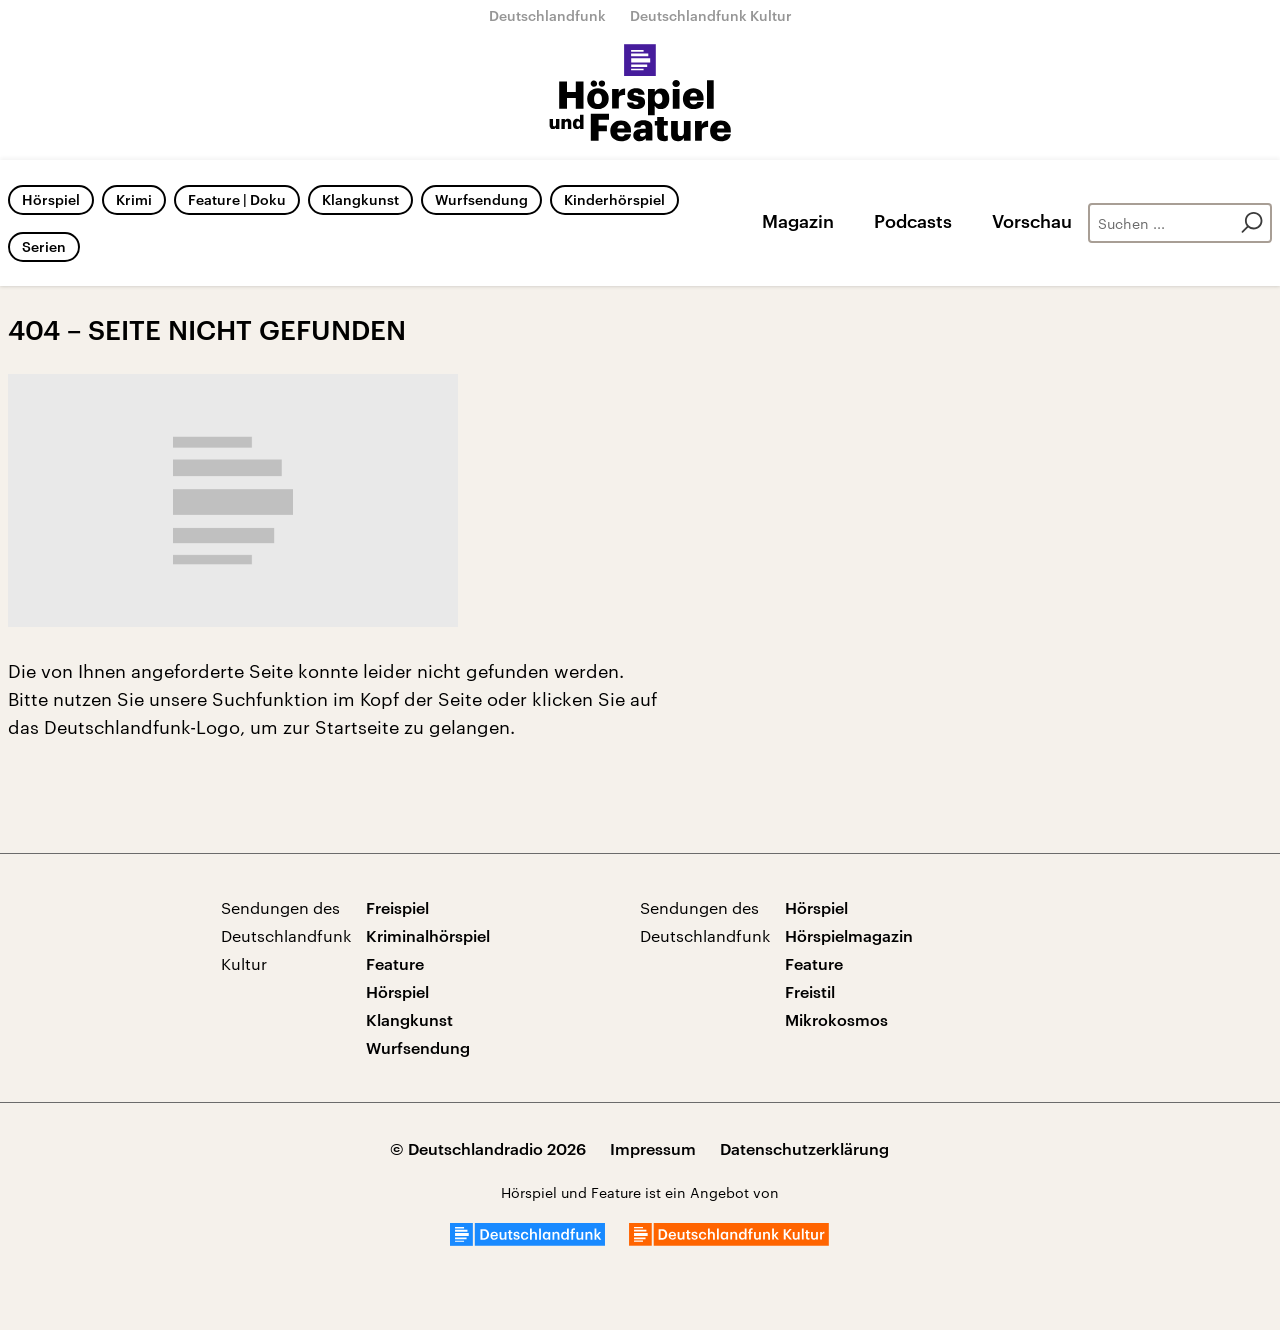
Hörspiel (51, 199)
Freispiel (397, 907)
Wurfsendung (481, 199)
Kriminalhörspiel (428, 935)
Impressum (653, 1148)
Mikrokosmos (836, 1019)
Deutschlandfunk (547, 15)
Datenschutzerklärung (804, 1148)
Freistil (810, 991)
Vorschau (1032, 221)
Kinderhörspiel (614, 199)
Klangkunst (360, 199)
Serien (44, 246)
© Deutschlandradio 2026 (488, 1148)
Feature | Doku (237, 199)
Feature (395, 963)
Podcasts (913, 221)
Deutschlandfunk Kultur (711, 15)
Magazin (798, 221)
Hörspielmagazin (849, 935)
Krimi (134, 199)
